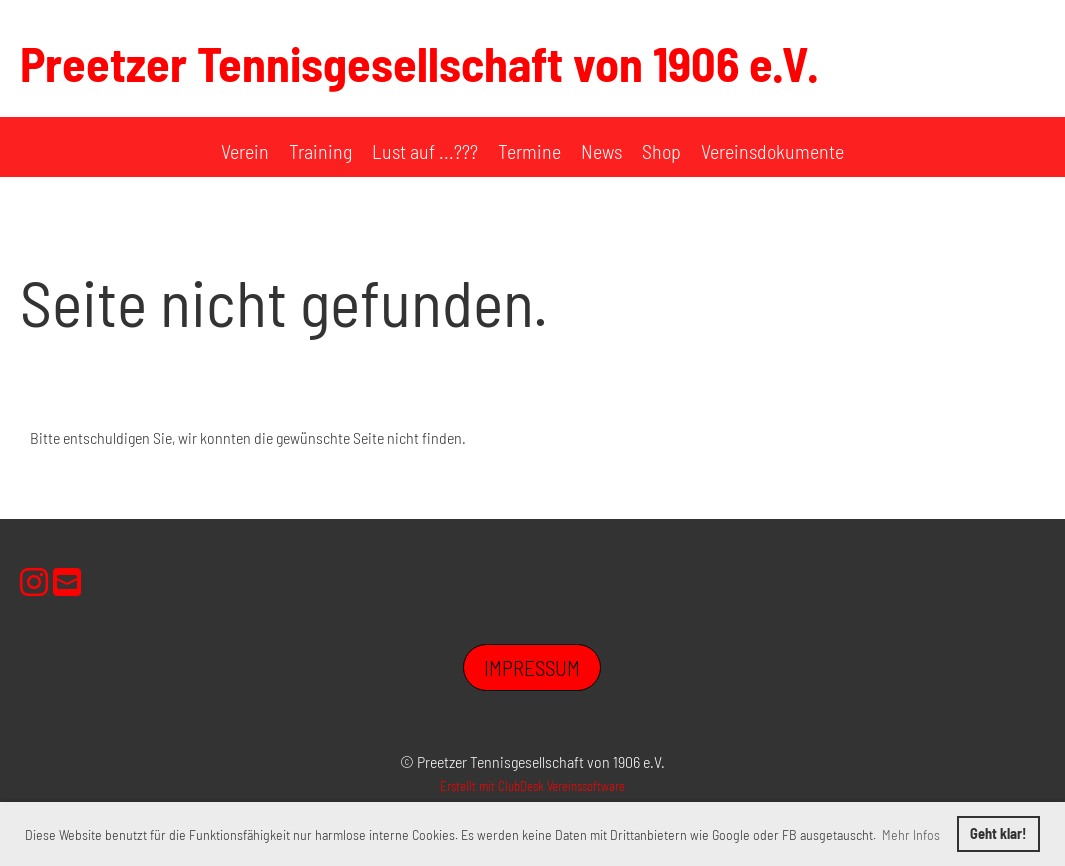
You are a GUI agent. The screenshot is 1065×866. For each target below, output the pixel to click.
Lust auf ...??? (425, 151)
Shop (661, 151)
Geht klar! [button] (998, 833)
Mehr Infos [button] (911, 834)
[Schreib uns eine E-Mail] (67, 581)
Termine (529, 151)
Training (320, 151)
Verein (245, 151)
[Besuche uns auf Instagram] (34, 581)
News (601, 151)
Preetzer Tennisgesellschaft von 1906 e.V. (419, 63)
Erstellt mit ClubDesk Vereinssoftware (532, 786)
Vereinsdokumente (772, 151)
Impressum (532, 667)
